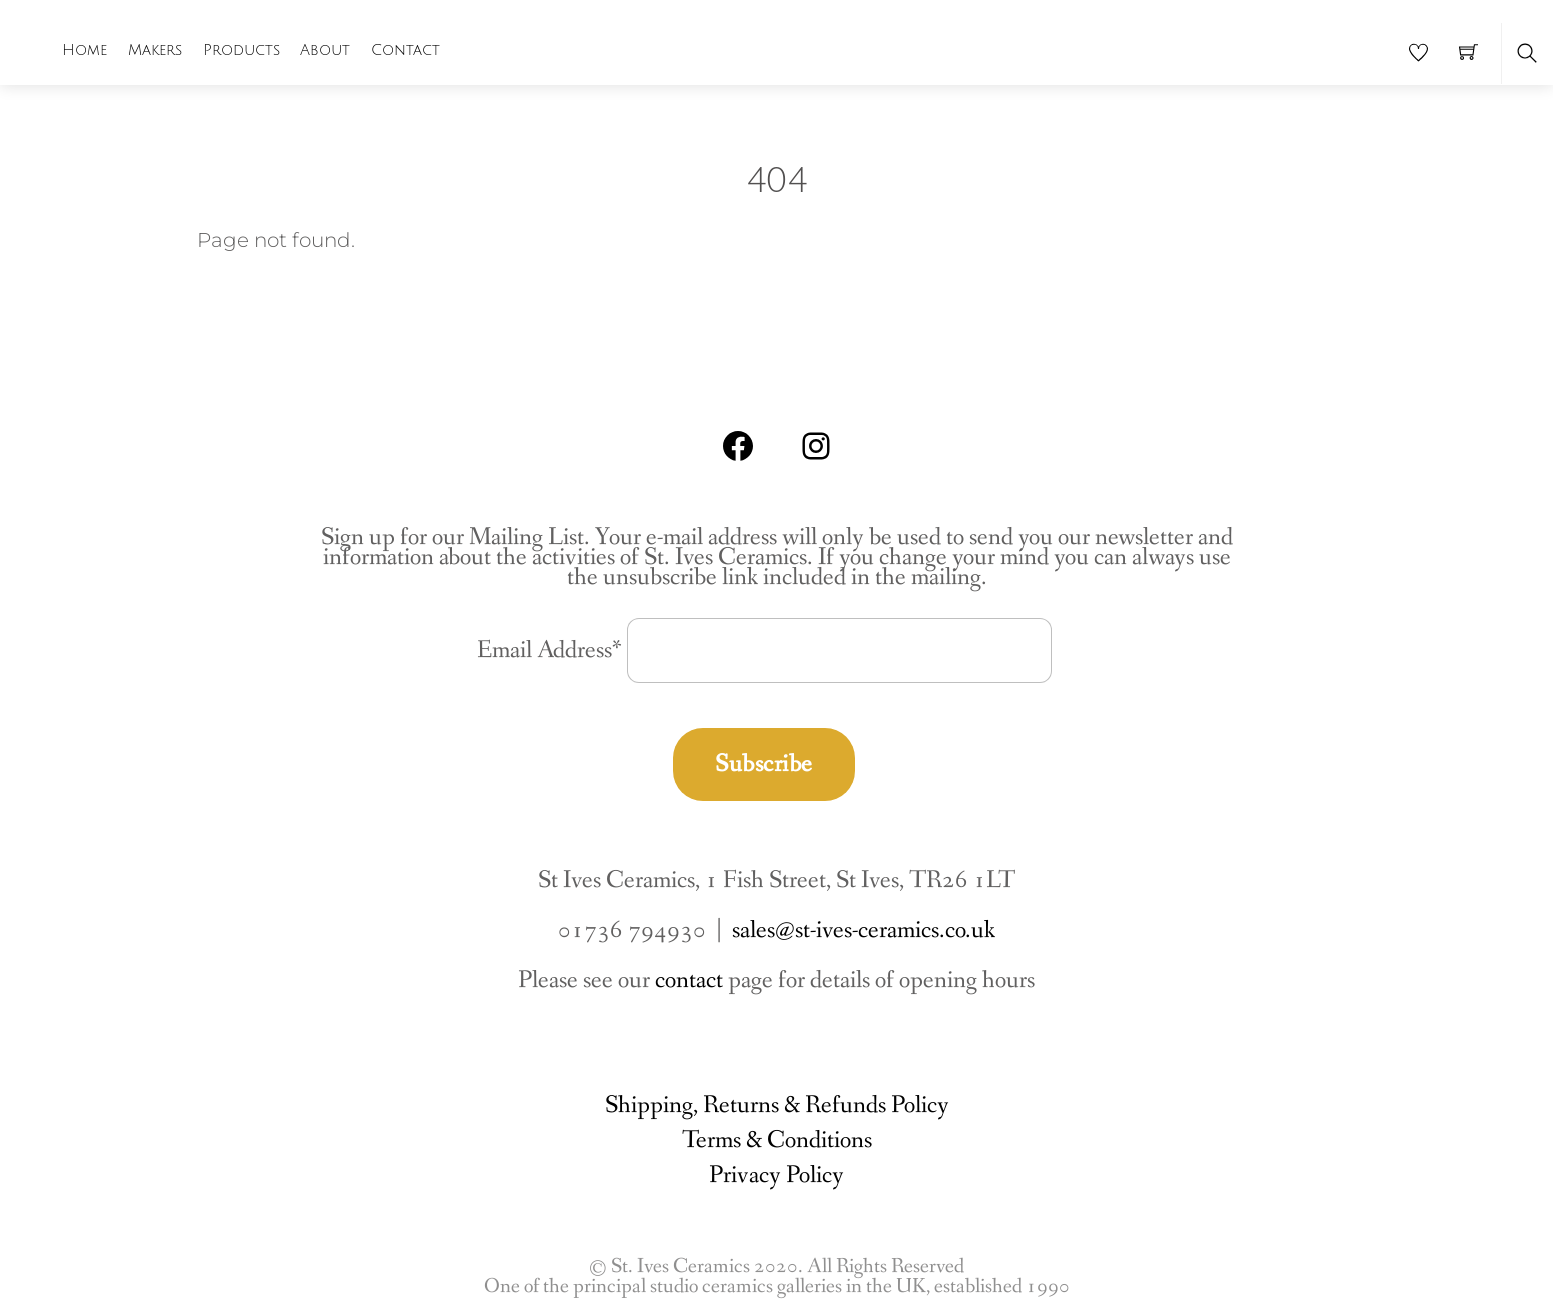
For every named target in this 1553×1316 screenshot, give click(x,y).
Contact (405, 50)
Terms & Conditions (777, 1140)
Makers (155, 50)
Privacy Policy (776, 1175)
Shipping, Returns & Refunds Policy (777, 1105)
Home (84, 50)
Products (241, 50)
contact (689, 980)
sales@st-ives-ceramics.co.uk (863, 930)
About (325, 50)
